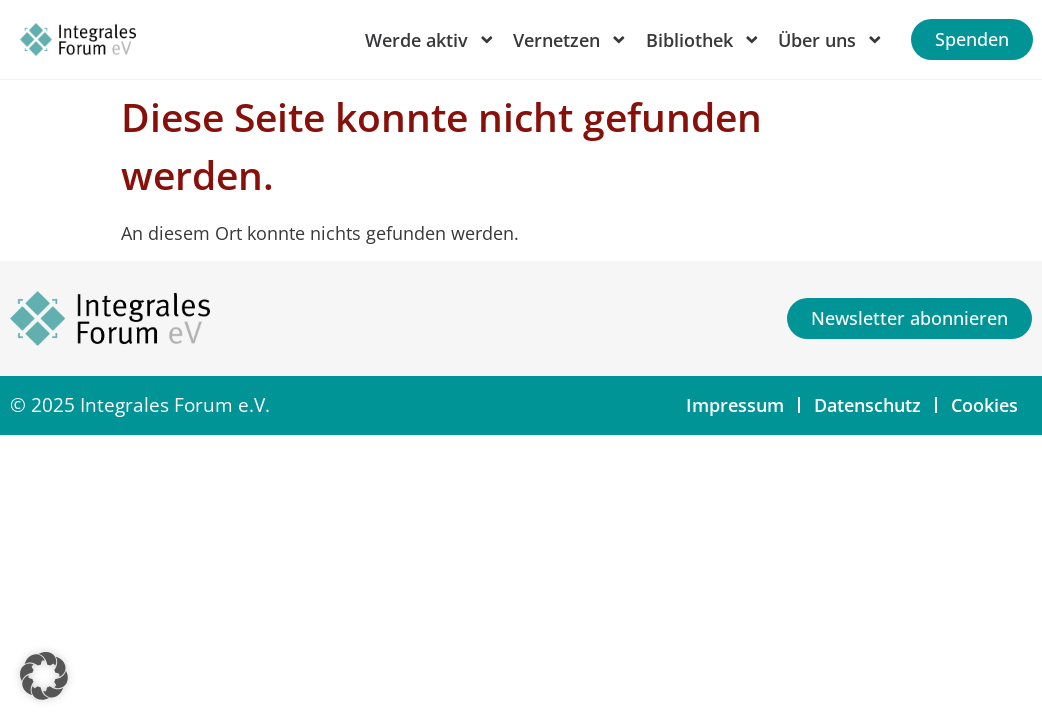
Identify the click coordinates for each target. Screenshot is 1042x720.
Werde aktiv (430, 40)
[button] (44, 676)
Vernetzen (570, 40)
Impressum (735, 405)
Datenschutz (867, 405)
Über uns (831, 40)
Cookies (984, 405)
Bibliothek (703, 40)
